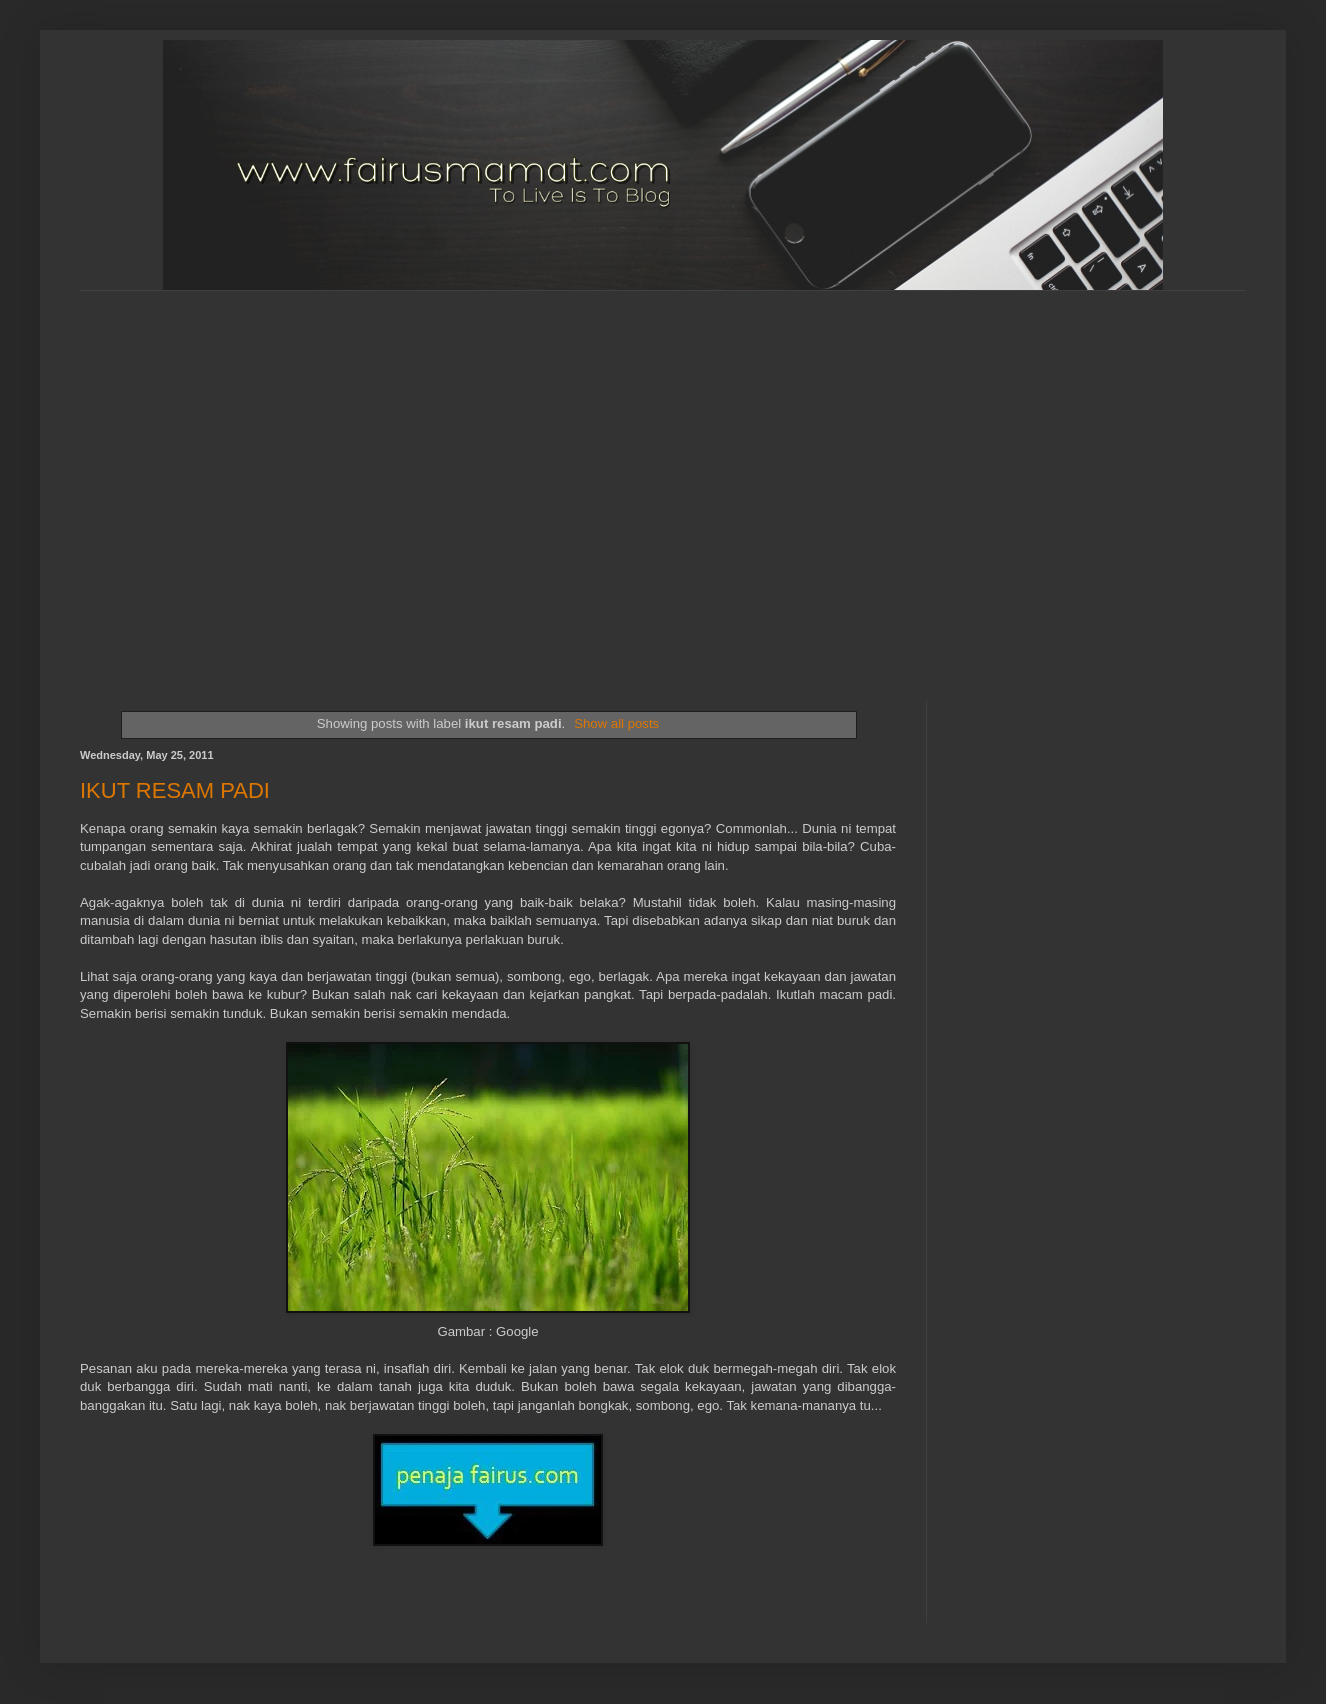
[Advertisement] (187, 478)
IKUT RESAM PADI (175, 790)
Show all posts (616, 723)
